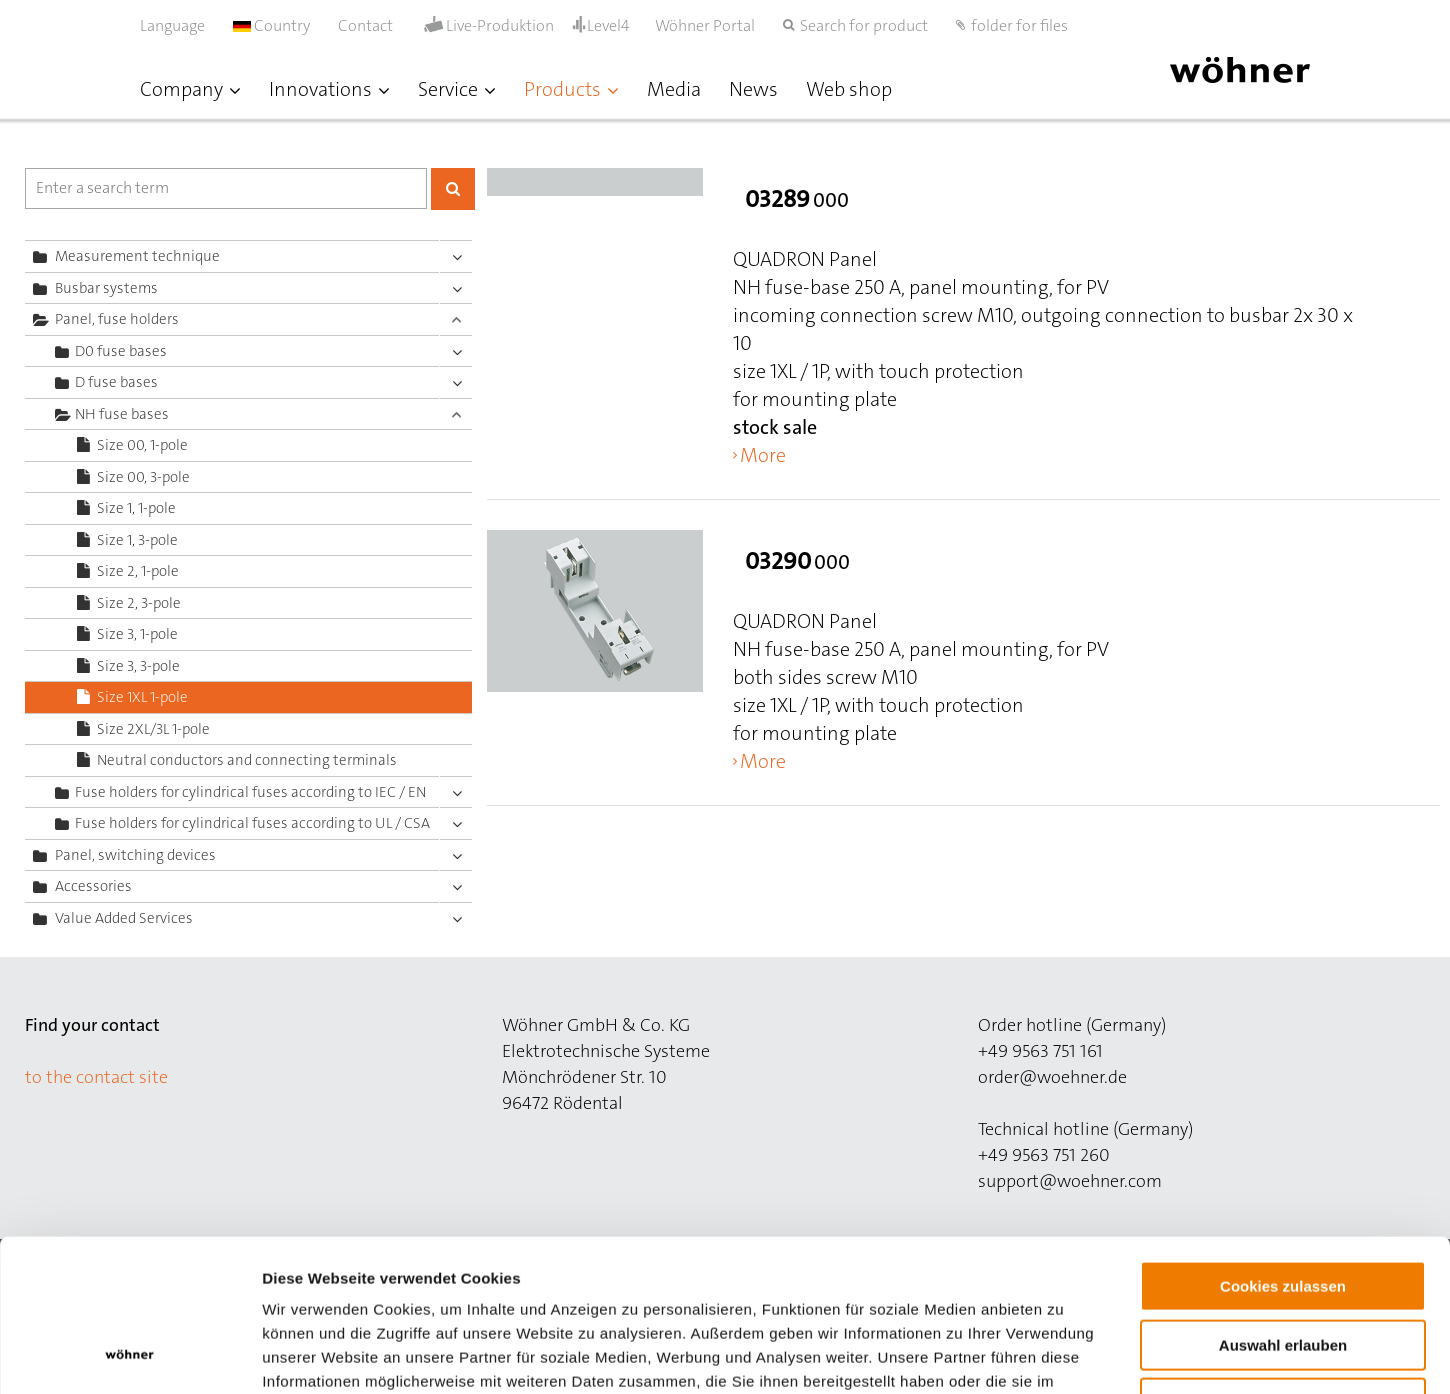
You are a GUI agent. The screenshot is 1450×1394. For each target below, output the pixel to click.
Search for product (864, 25)
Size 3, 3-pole (138, 666)
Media (674, 89)
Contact (365, 25)
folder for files (1019, 25)
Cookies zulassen (1283, 1149)
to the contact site (96, 1077)
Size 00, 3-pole (143, 477)
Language (172, 25)
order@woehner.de (1052, 1077)
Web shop (849, 89)
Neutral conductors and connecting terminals (247, 760)
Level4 (608, 25)
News (753, 89)
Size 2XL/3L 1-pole (153, 729)
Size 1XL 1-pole (142, 697)
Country (271, 25)
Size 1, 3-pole (137, 540)
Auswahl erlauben (1283, 1208)
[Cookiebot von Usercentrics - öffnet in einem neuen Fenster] (129, 1355)
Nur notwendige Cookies (1283, 1266)
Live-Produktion (500, 26)
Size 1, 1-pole (136, 508)
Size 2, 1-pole (138, 571)
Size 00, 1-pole (142, 445)
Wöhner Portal (705, 25)
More (763, 455)
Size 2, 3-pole (139, 603)
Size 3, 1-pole (137, 634)
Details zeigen (1063, 1354)
